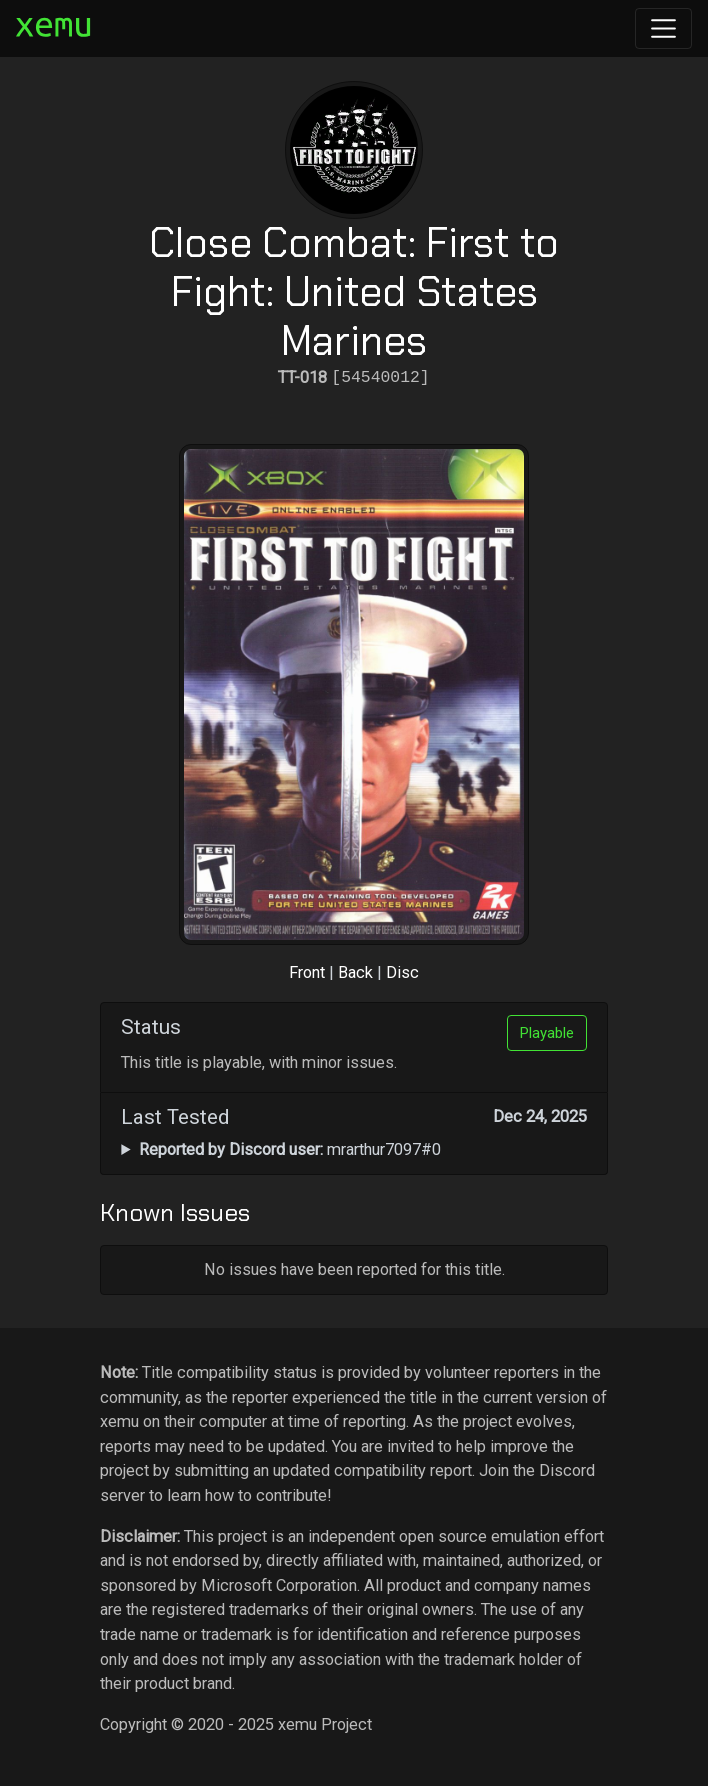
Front (307, 972)
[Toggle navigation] (663, 28)
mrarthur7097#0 (290, 1149)
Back (355, 972)
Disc (402, 972)
